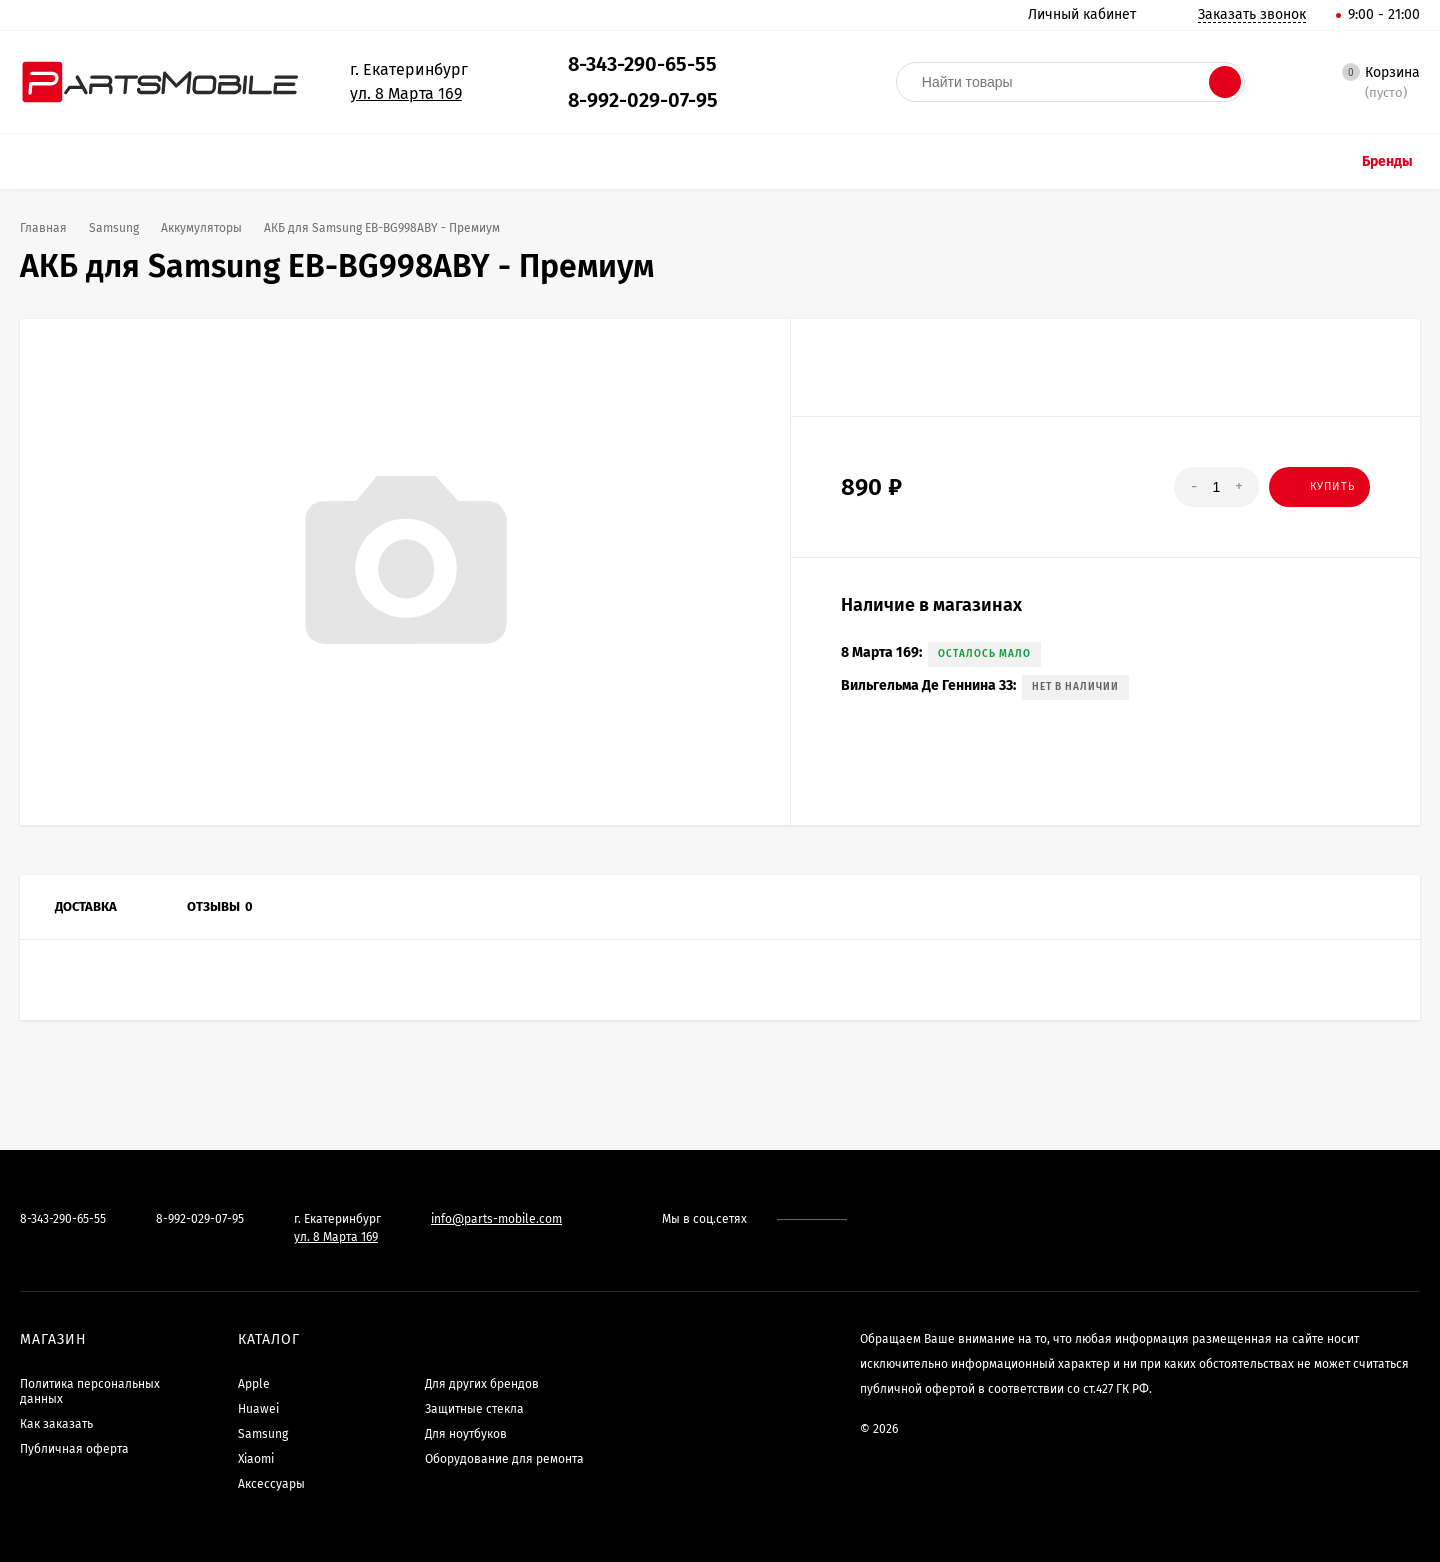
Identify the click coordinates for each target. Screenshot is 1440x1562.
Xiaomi (256, 1459)
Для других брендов (482, 1384)
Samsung (263, 1434)
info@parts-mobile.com (496, 1219)
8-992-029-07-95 (643, 100)
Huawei (258, 1409)
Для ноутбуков (466, 1434)
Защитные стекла (474, 1409)
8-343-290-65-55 (642, 64)
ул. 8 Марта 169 (406, 93)
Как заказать (56, 1424)
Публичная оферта (74, 1449)
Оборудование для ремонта (504, 1459)
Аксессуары (271, 1484)
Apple (254, 1384)
